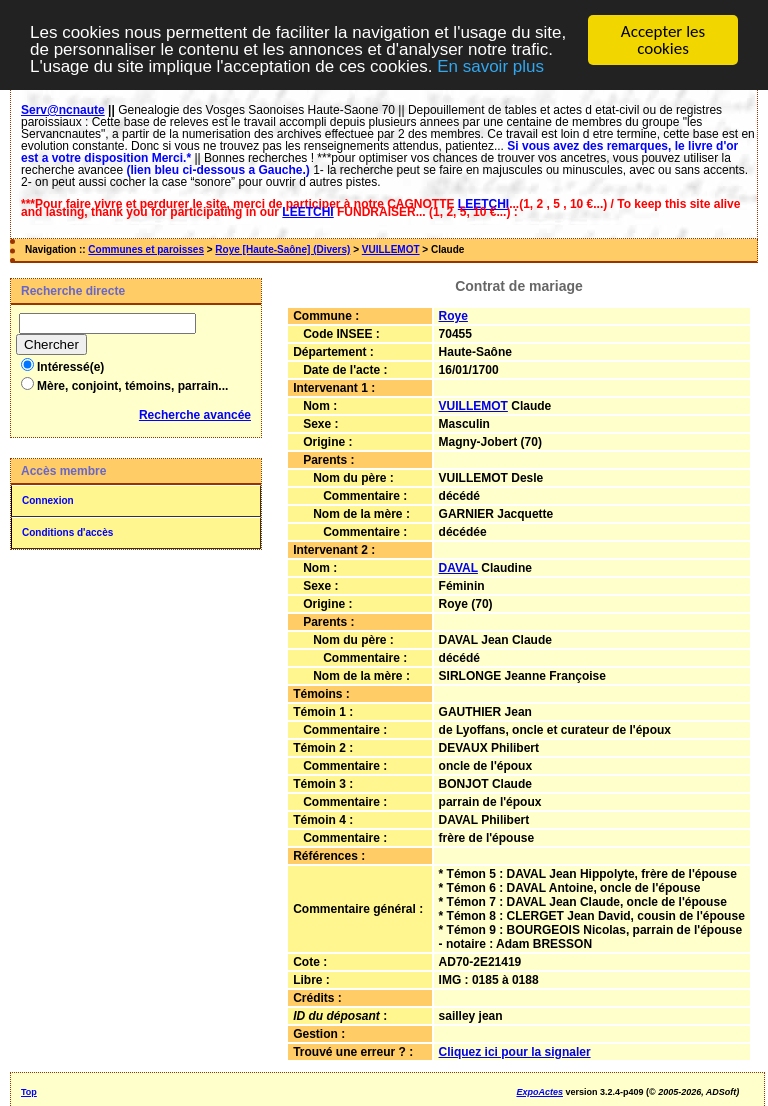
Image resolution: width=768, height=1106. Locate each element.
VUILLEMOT (391, 249)
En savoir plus (490, 66)
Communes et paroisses (146, 249)
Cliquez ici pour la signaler (515, 1052)
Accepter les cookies (663, 40)
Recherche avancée (195, 415)
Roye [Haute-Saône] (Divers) (282, 249)
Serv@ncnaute (63, 110)
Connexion (48, 500)
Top (29, 1092)
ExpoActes (539, 1092)
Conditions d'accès (67, 532)
